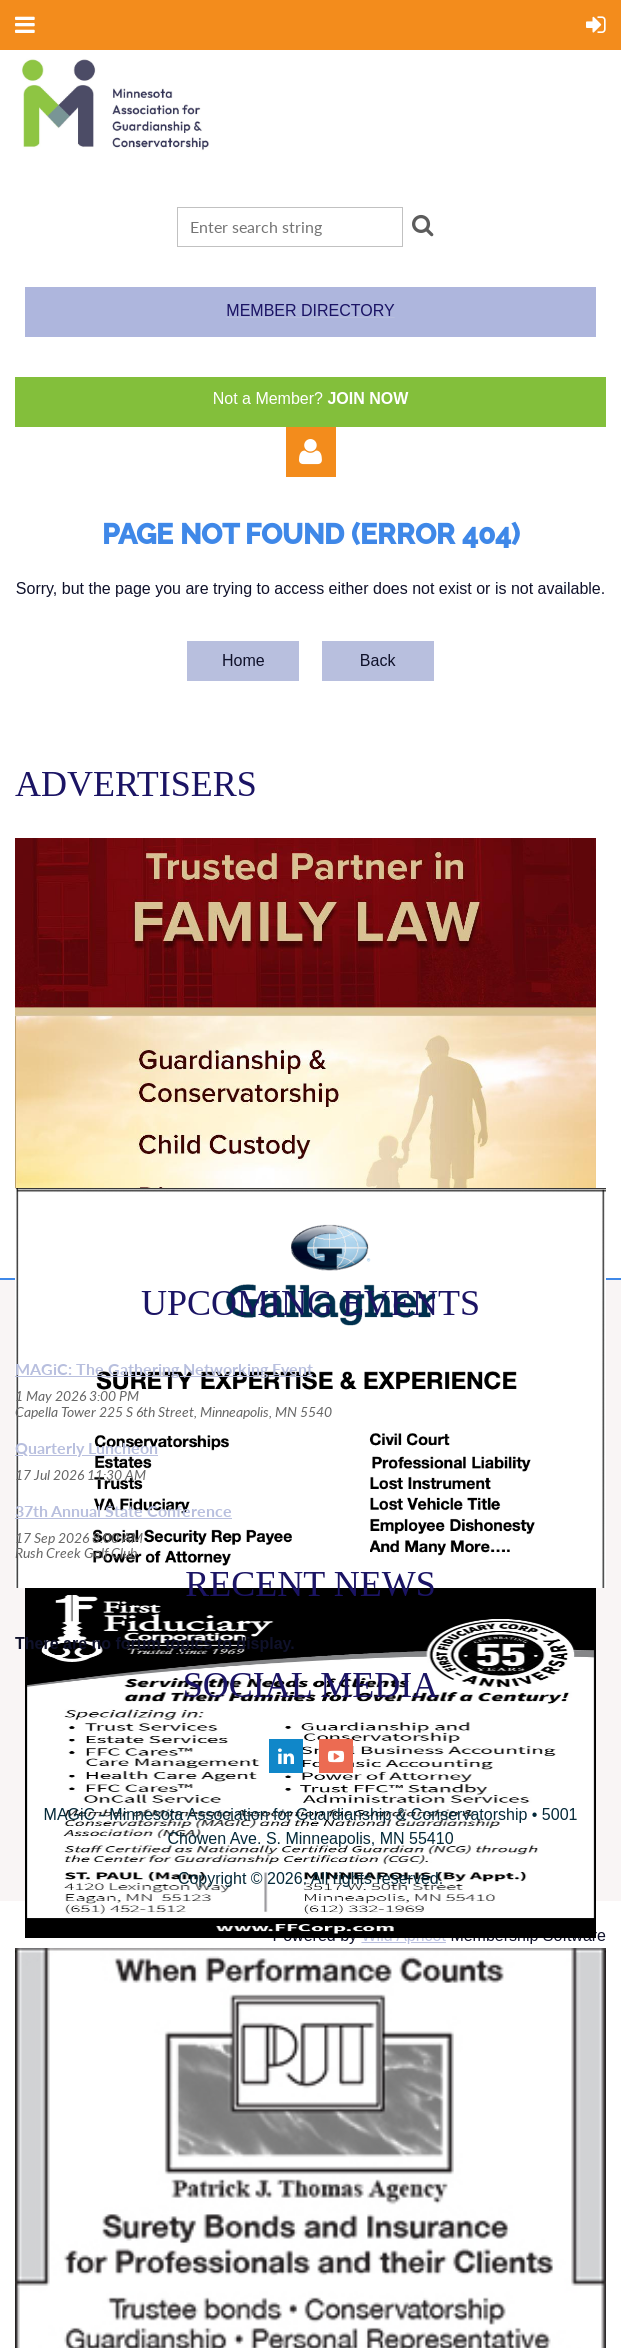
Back (378, 660)
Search (423, 225)
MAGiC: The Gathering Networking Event (164, 1368)
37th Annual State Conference (123, 1510)
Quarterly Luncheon (86, 1447)
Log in (311, 452)
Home (243, 660)
